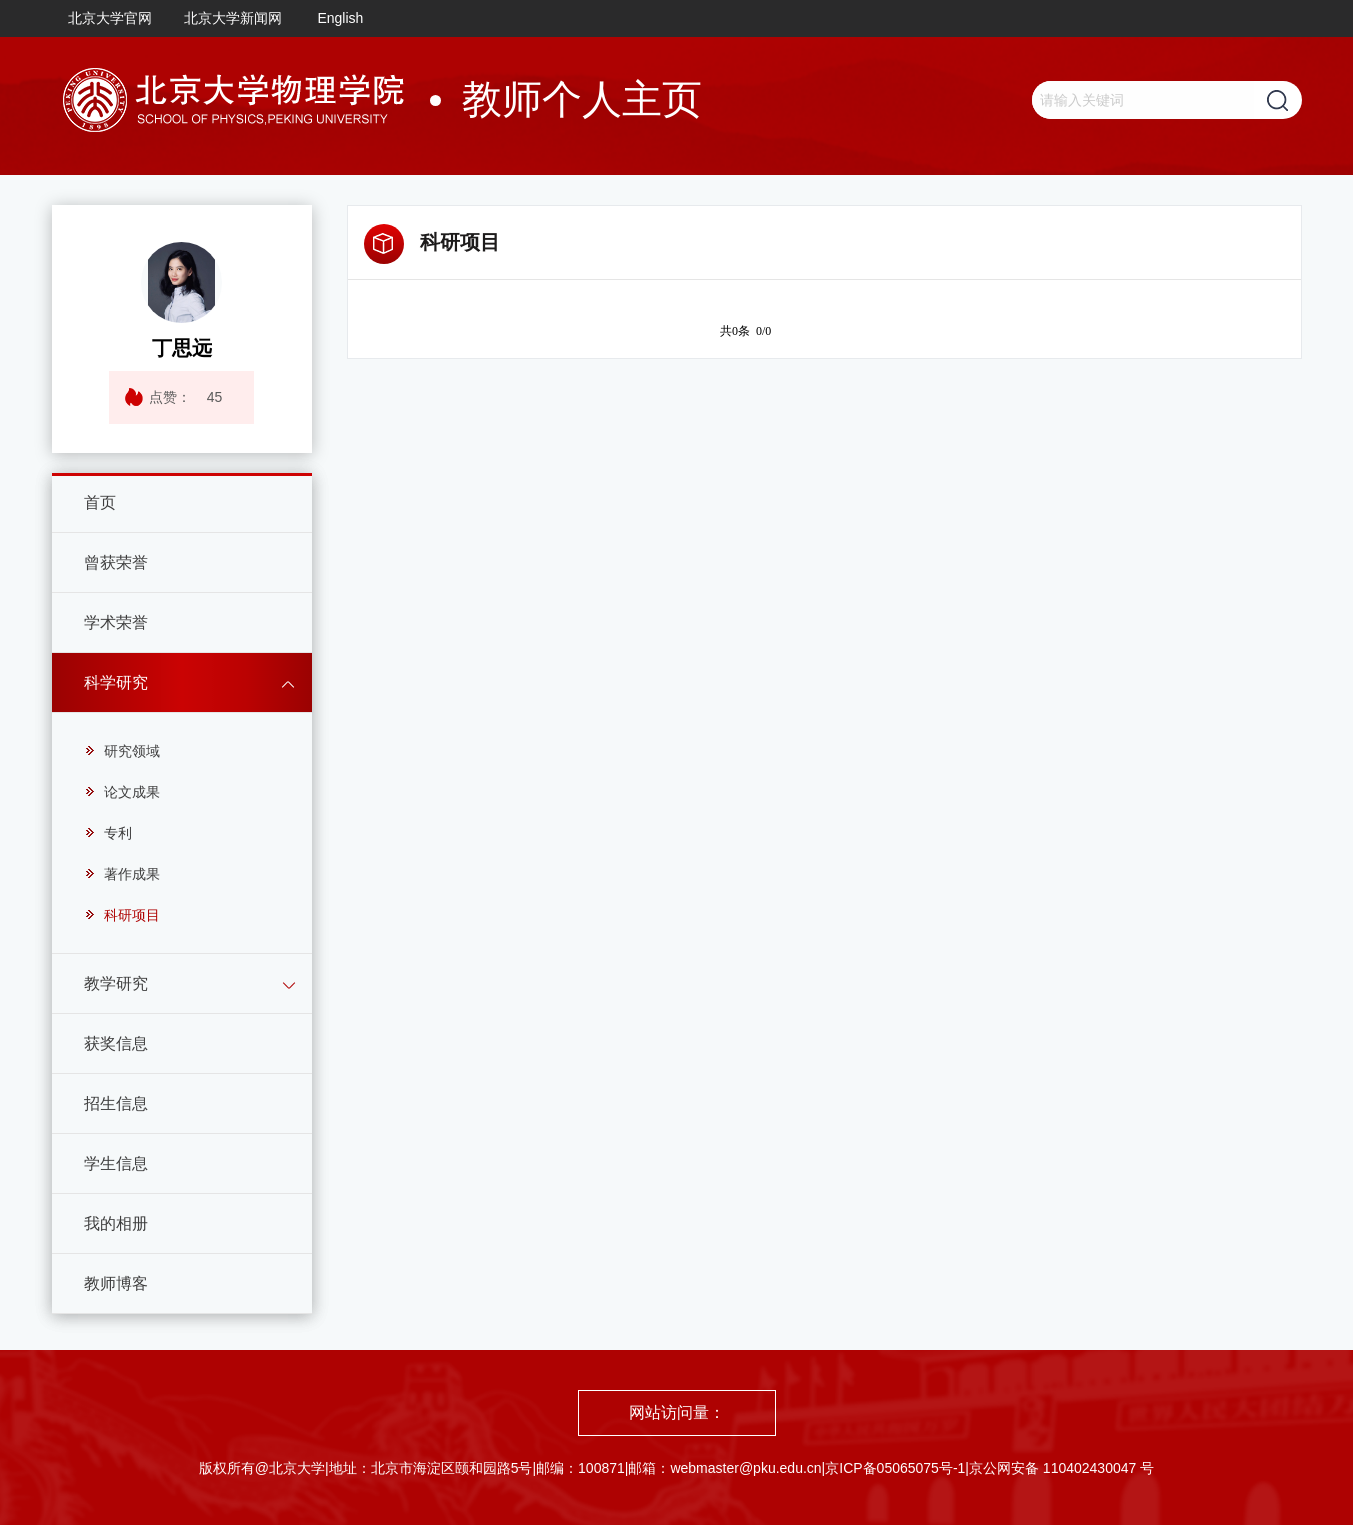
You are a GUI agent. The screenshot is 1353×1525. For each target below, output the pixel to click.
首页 (100, 502)
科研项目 (122, 915)
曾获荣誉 (116, 562)
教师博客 (116, 1283)
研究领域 (122, 751)
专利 (108, 833)
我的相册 (116, 1223)
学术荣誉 (116, 622)
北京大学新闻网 (233, 18)
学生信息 (116, 1163)
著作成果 (122, 874)
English (340, 18)
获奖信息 (116, 1043)
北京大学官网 (110, 18)
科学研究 (116, 682)
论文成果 (122, 792)
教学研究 (116, 983)
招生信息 (116, 1103)
